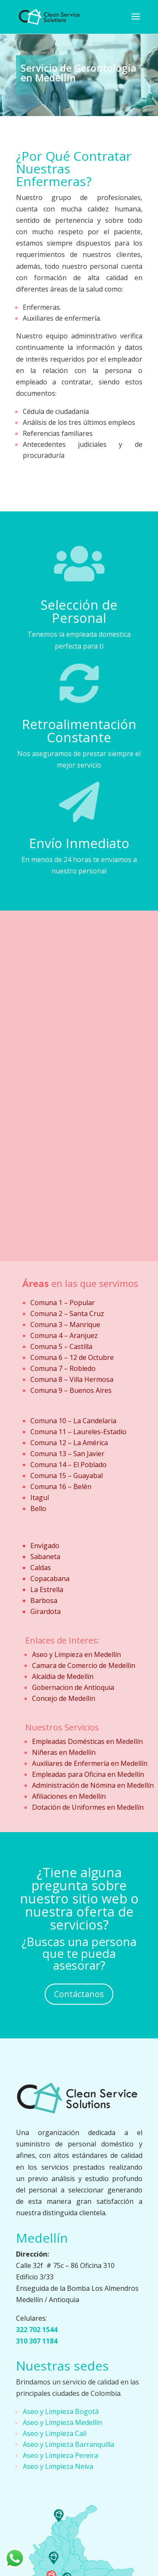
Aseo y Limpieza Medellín (62, 2422)
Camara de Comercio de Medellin (83, 1665)
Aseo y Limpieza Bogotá (61, 2411)
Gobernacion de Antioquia (73, 1687)
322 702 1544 (36, 2329)
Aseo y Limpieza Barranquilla (68, 2444)
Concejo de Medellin (63, 1698)
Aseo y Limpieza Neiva (58, 2466)
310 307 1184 (36, 2341)
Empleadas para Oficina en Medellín (88, 1774)
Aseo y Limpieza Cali (54, 2433)
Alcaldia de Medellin (63, 1676)
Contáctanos (79, 1994)
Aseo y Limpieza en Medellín (76, 1654)
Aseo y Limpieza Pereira (60, 2455)
